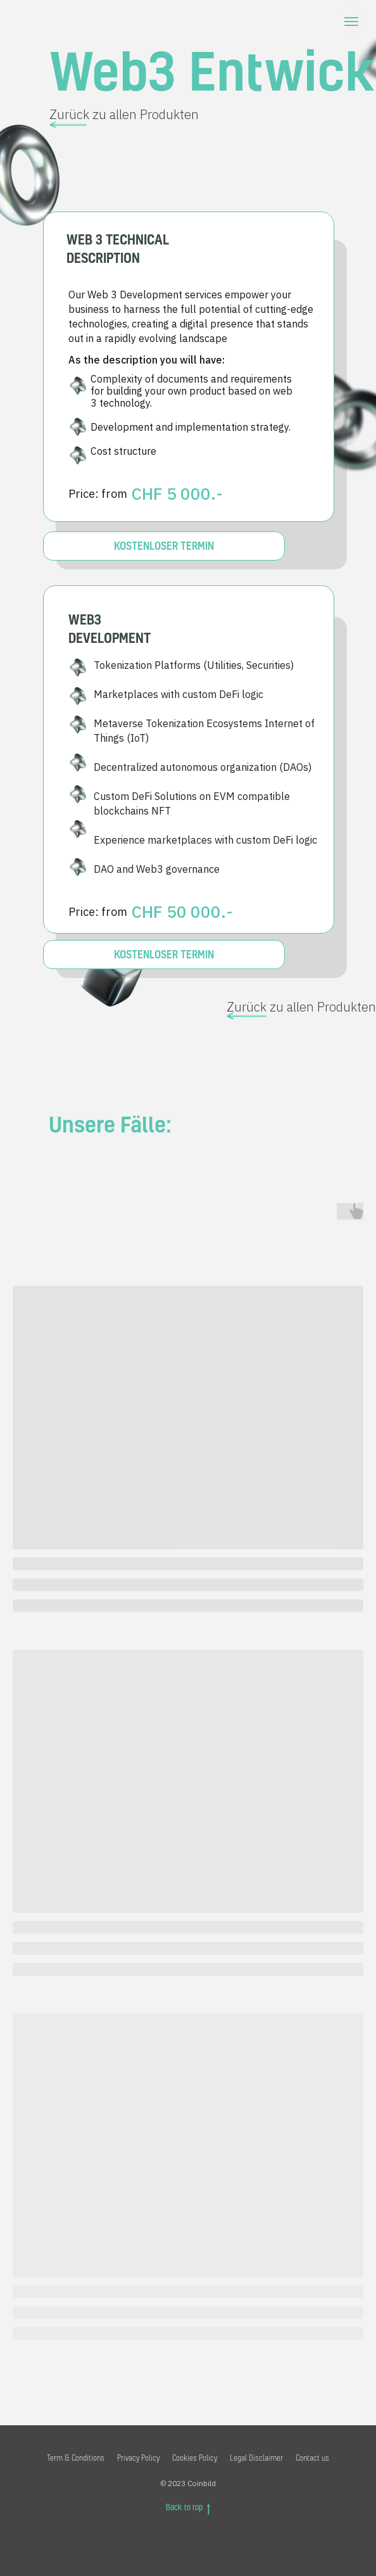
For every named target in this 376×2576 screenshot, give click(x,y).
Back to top (188, 2508)
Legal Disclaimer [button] (256, 2458)
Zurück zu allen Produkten (124, 114)
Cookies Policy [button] (194, 2458)
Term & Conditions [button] (75, 2458)
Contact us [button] (312, 2458)
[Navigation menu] (351, 21)
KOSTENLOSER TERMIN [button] (164, 954)
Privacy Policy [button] (138, 2458)
